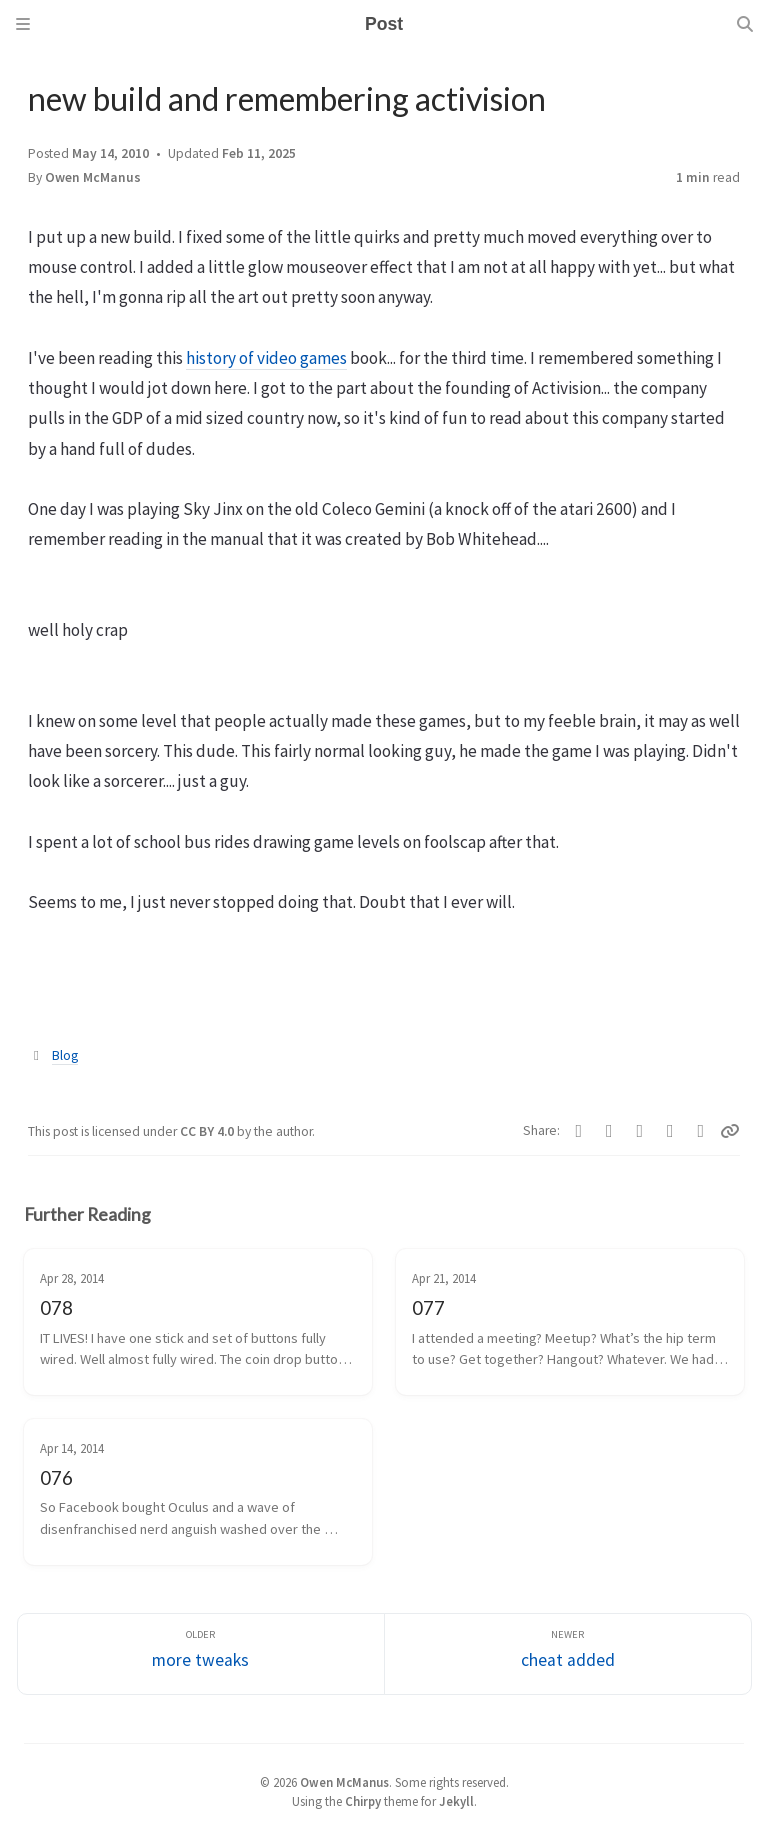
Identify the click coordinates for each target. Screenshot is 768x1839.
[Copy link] (730, 1131)
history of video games (266, 358)
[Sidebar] (23, 24)
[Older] (201, 1654)
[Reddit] (670, 1131)
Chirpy (363, 1801)
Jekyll (456, 1801)
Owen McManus (93, 177)
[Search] (745, 24)
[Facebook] (579, 1131)
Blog (65, 1055)
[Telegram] (609, 1131)
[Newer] (568, 1654)
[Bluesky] (640, 1131)
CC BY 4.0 (208, 1131)
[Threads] (701, 1131)
